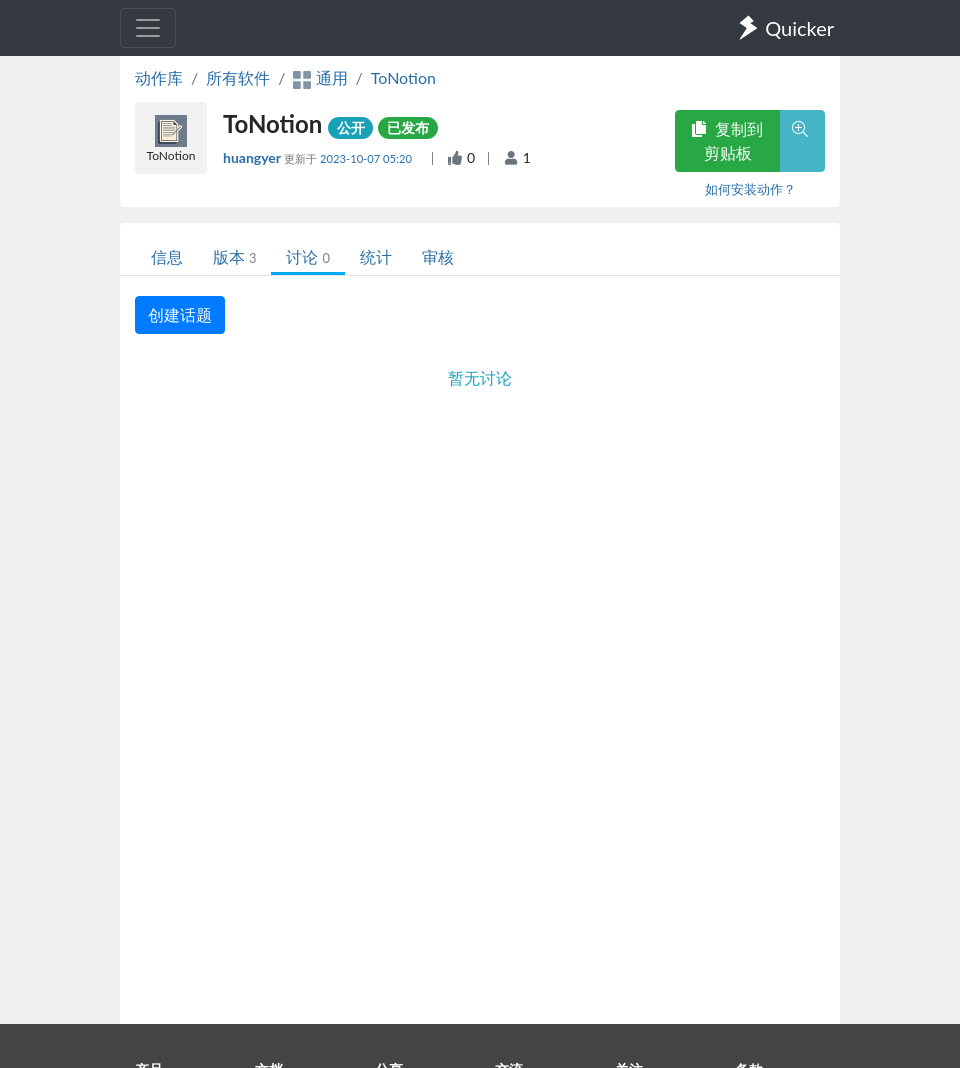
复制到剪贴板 (727, 140)
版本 (234, 256)
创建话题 (180, 314)
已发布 (408, 127)
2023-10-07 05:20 (367, 158)
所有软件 (238, 77)
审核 (438, 256)
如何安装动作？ (750, 189)
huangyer (253, 157)
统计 (376, 256)
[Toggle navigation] (148, 28)
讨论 (307, 256)
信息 (167, 256)
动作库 (159, 77)
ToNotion (403, 77)
